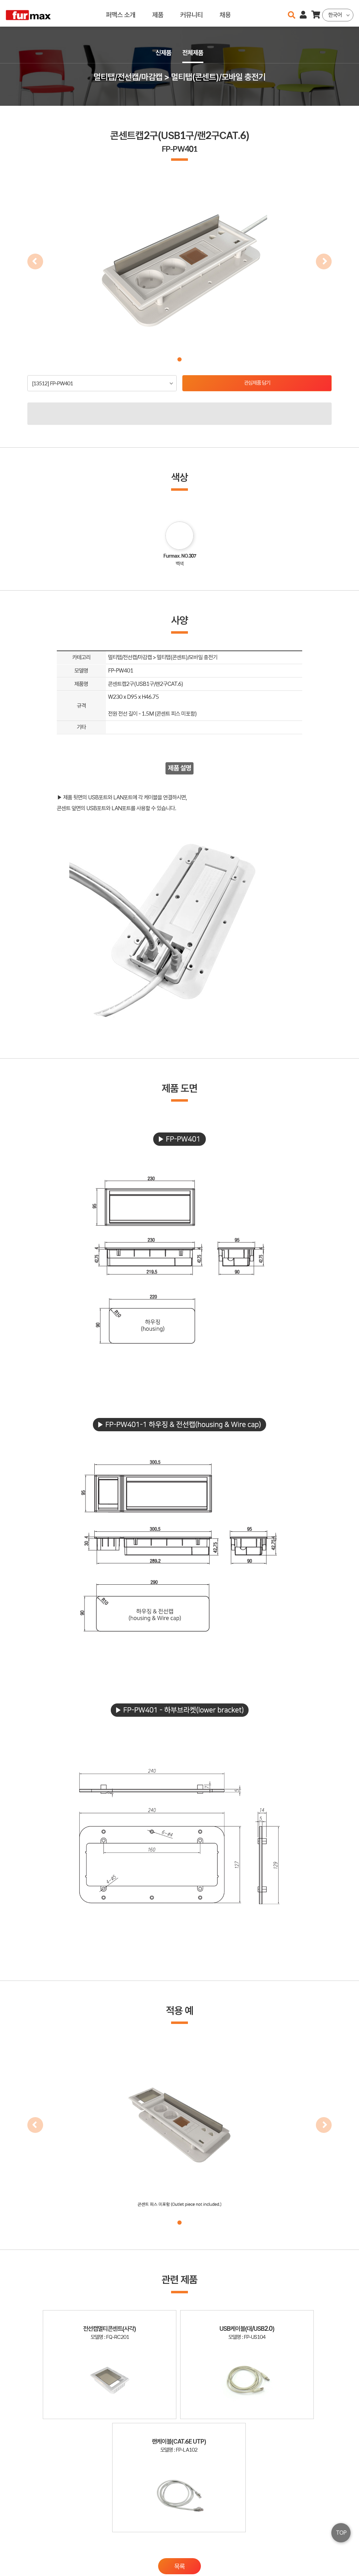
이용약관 (324, 2544)
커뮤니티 (191, 13)
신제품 (162, 53)
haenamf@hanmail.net (274, 2544)
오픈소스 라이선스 (19, 2567)
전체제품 (193, 53)
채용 (225, 13)
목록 (179, 2463)
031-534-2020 (268, 2554)
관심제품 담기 (257, 383)
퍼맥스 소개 (120, 13)
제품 (157, 13)
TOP (341, 2532)
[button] (179, 359)
